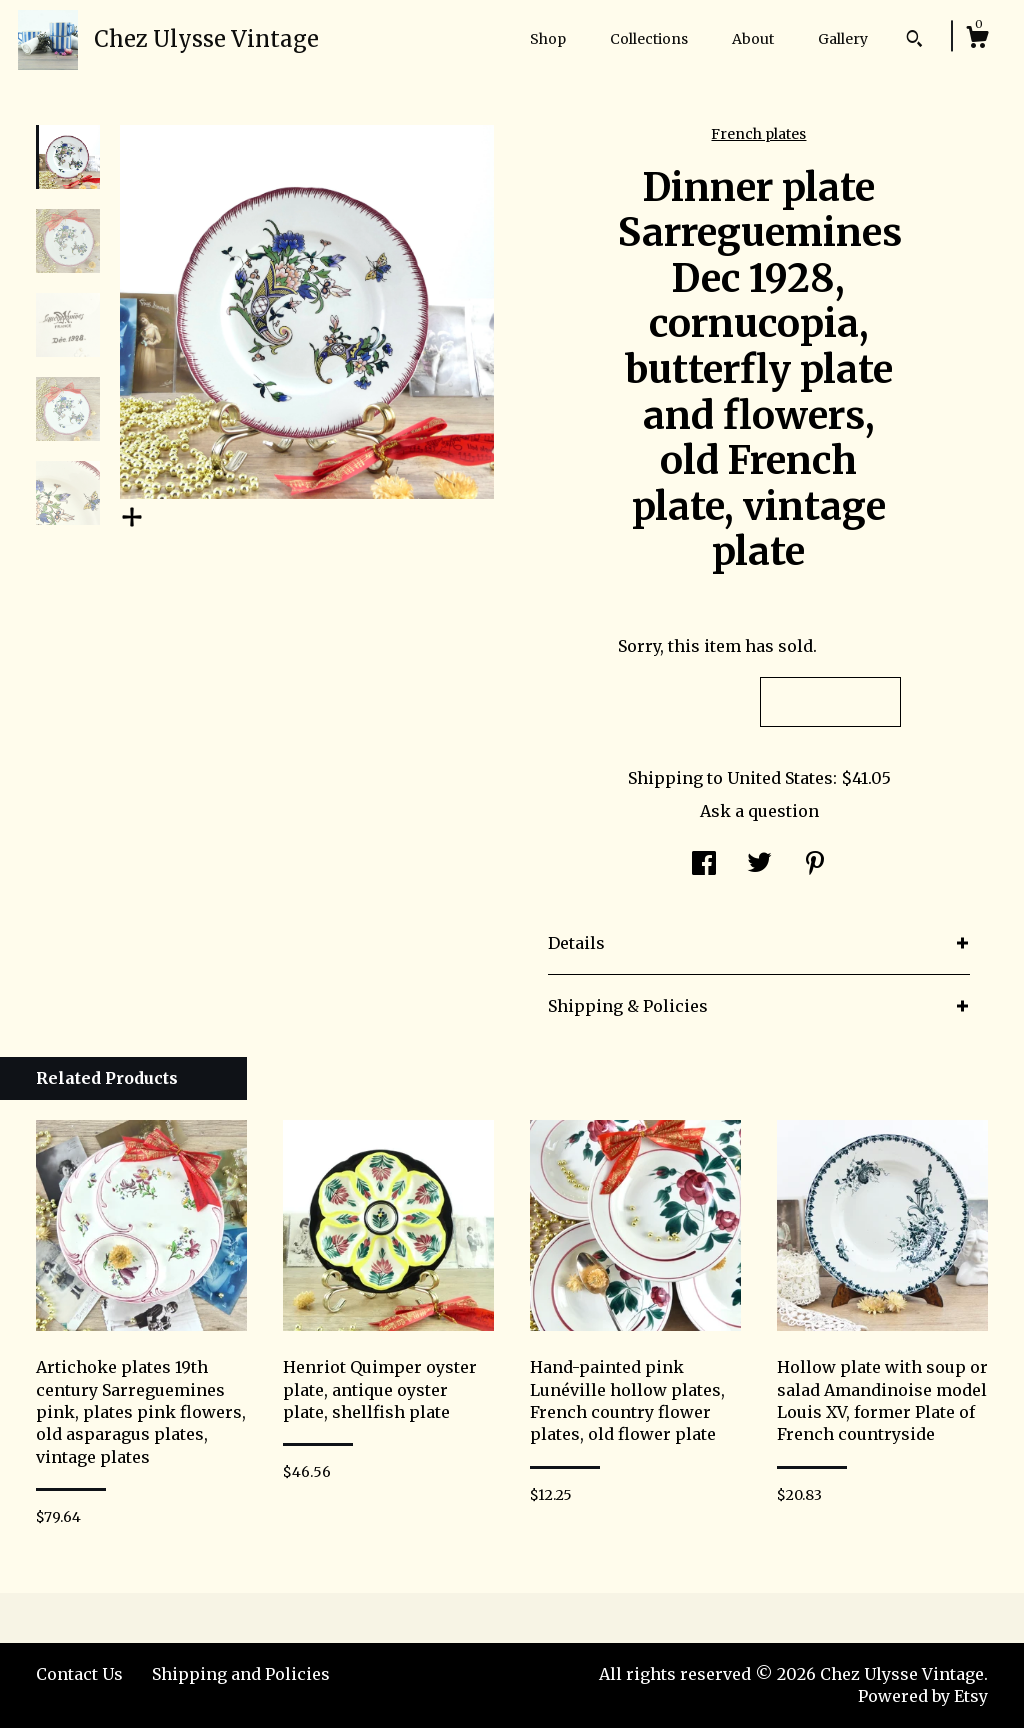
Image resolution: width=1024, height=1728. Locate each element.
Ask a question (759, 811)
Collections (649, 39)
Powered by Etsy (923, 1696)
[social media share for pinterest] (815, 865)
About (753, 39)
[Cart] (977, 40)
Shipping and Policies (241, 1674)
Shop (548, 39)
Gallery (843, 39)
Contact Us (79, 1674)
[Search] (914, 41)
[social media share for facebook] (704, 865)
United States (780, 778)
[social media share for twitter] (759, 865)
